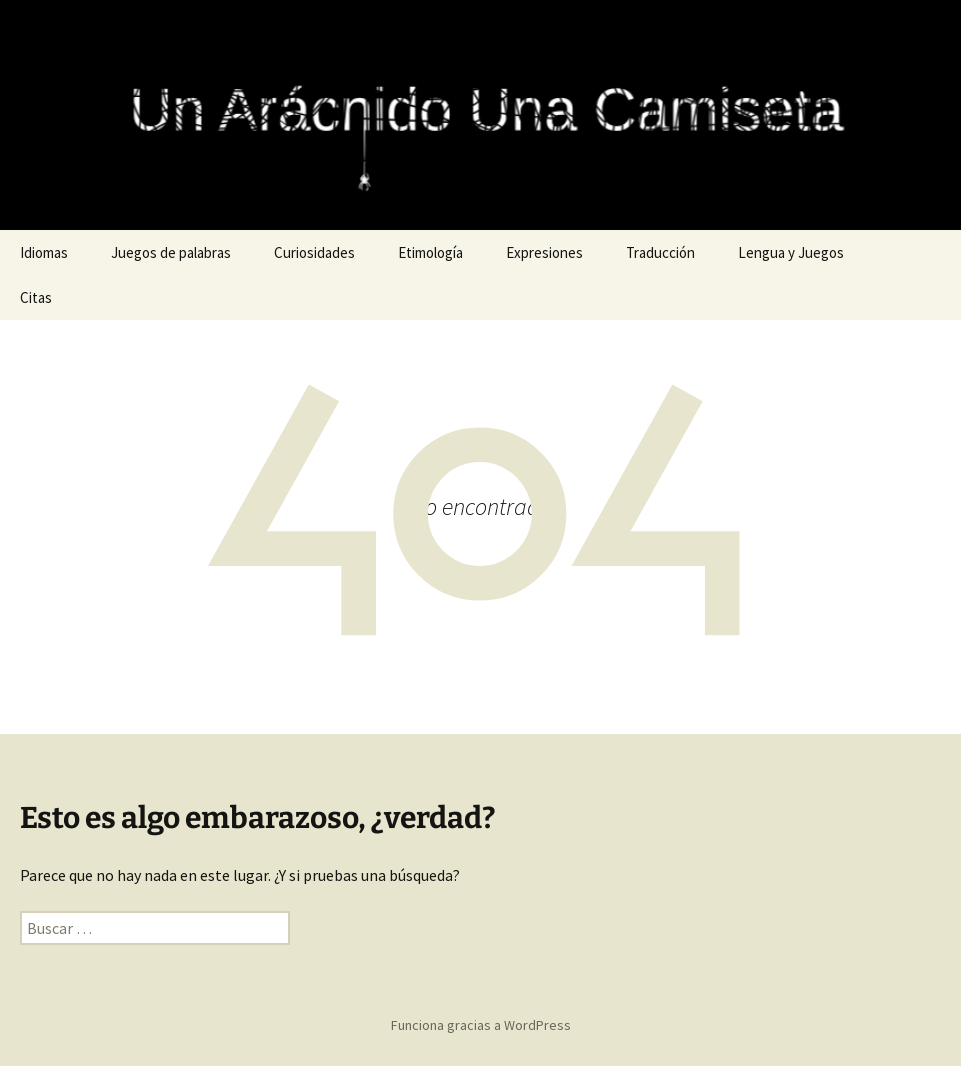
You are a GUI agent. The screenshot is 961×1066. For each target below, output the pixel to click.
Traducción (660, 252)
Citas (36, 297)
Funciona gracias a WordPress (481, 1025)
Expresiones (544, 252)
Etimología (430, 252)
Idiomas (44, 252)
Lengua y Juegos (791, 252)
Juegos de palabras (171, 252)
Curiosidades (314, 252)
